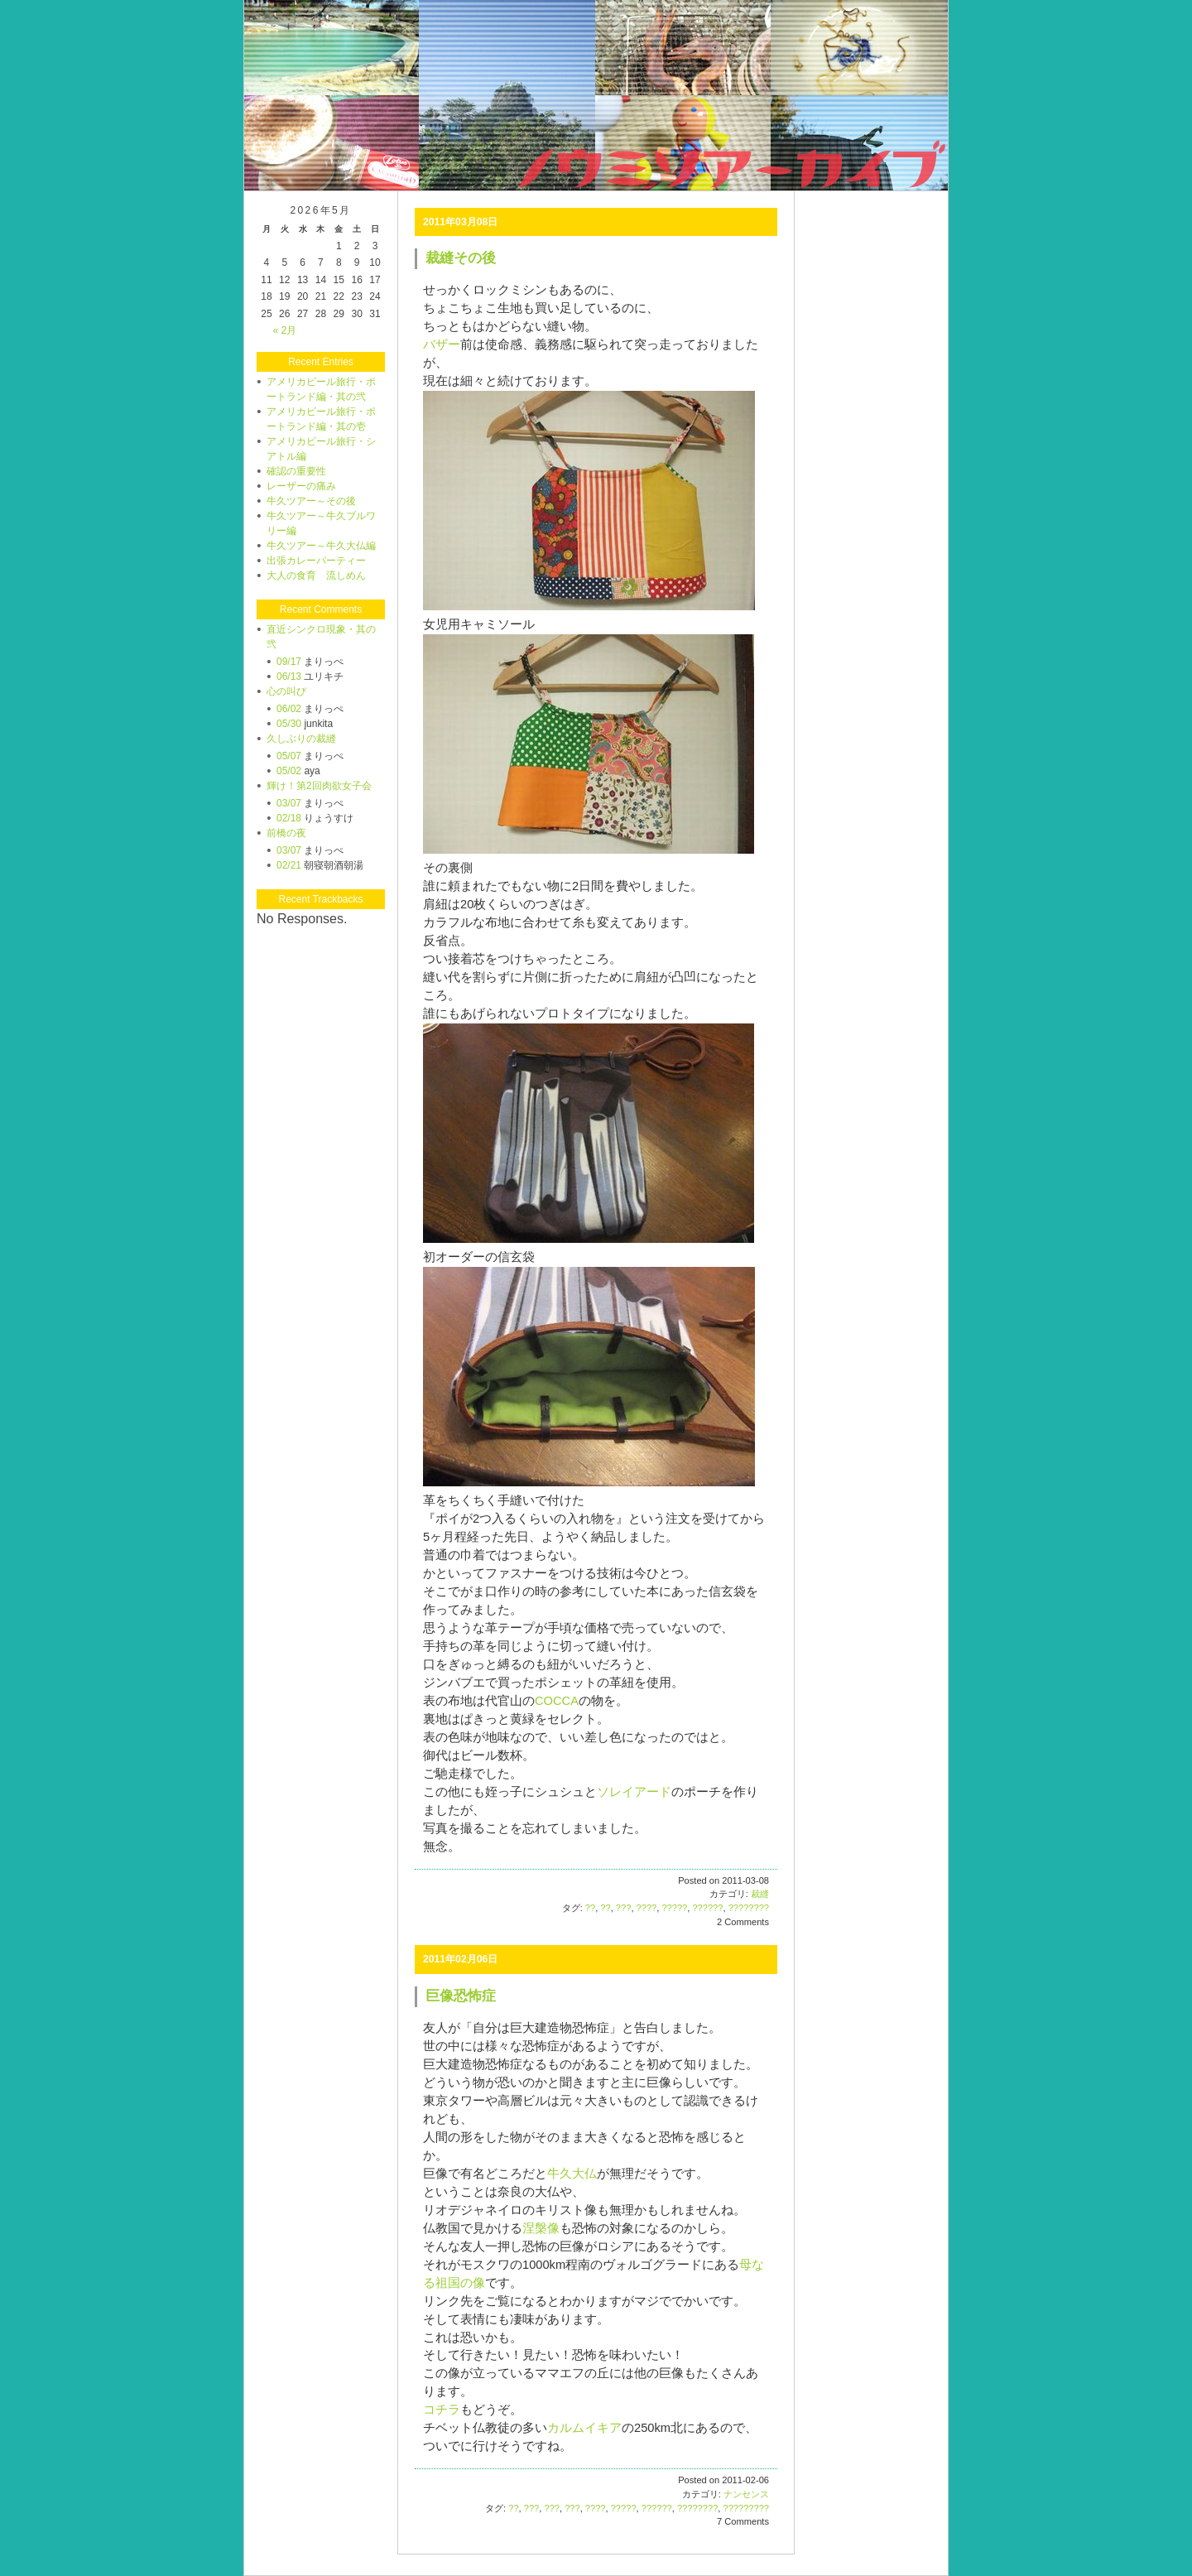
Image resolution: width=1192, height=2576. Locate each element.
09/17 (288, 661)
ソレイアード (634, 1791)
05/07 (288, 756)
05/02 (288, 771)
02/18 (288, 818)
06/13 (288, 676)
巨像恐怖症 (460, 1996)
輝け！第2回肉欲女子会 (319, 786)
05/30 (288, 723)
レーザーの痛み (301, 486)
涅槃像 (541, 2228)
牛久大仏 (572, 2173)
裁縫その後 (460, 258)
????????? (746, 2508)
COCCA (557, 1700)
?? (590, 1908)
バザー (441, 344)
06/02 (288, 709)
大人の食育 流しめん (316, 575)
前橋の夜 (286, 833)
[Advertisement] (871, 303)
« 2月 (284, 330)
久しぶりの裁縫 (301, 738)
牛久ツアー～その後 (311, 501)
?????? (707, 1908)
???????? (748, 1908)
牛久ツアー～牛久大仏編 (321, 545)
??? (624, 1908)
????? (674, 1908)
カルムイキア (584, 2427)
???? (647, 1908)
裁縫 (760, 1894)
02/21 (288, 865)
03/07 (288, 803)
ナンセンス (746, 2494)
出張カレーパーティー (316, 560)
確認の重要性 (296, 471)
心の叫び (286, 691)
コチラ (441, 2409)
